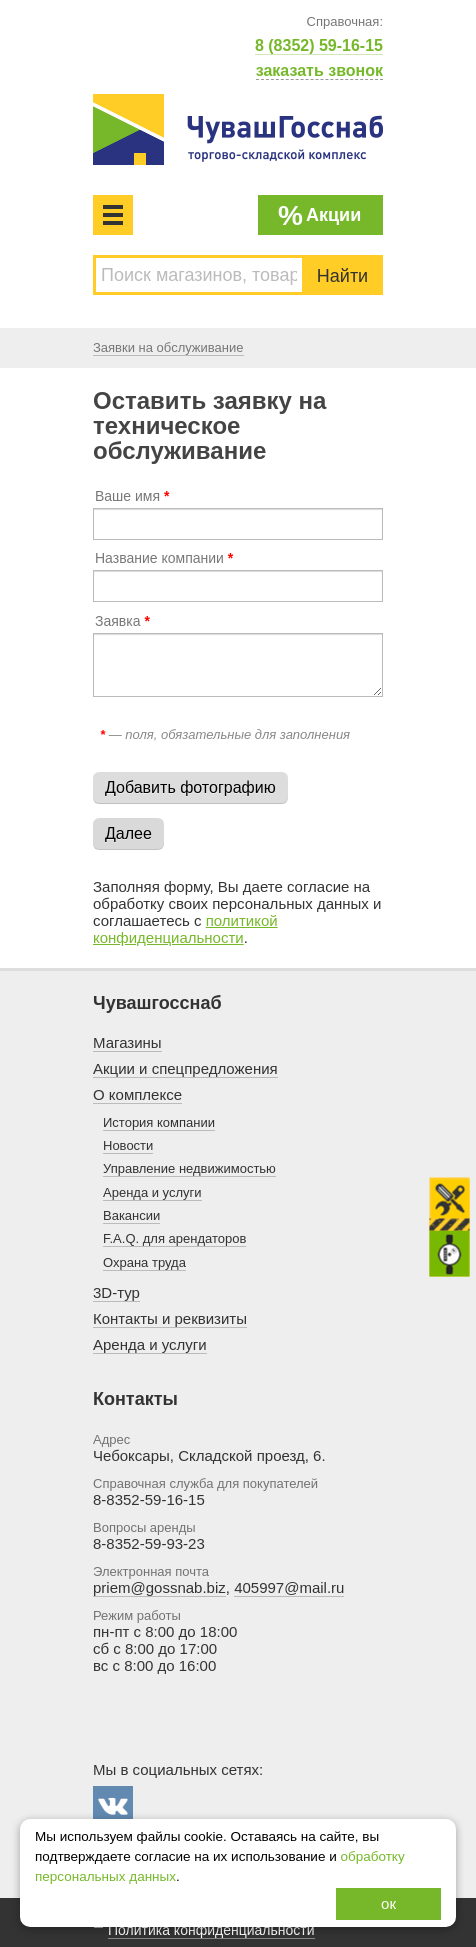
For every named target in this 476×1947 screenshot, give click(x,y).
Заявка (122, 621)
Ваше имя (132, 496)
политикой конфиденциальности (185, 929)
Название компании (164, 558)
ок (388, 1903)
